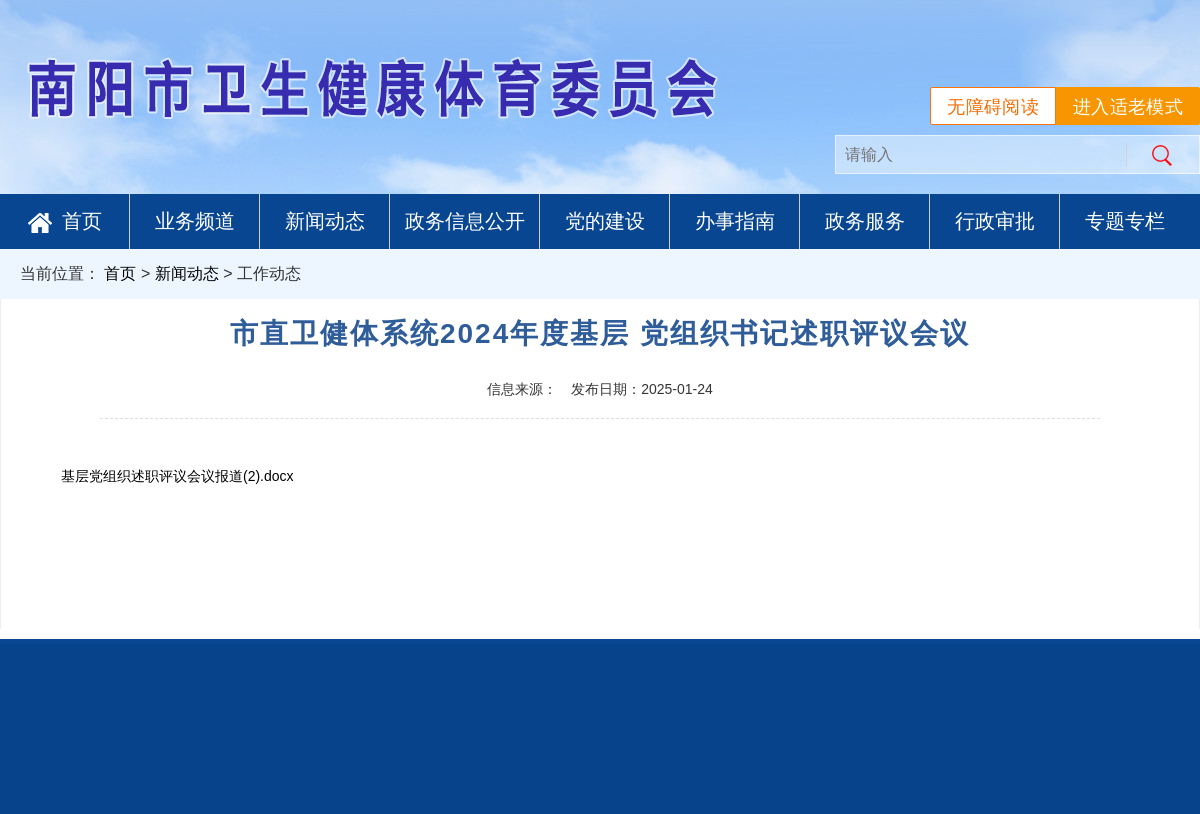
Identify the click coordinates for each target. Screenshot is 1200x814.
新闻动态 (325, 221)
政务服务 (865, 221)
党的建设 (605, 221)
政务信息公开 (465, 221)
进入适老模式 (1128, 107)
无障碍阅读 (993, 107)
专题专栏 (1125, 221)
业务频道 (195, 221)
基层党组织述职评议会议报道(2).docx (177, 476)
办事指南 (735, 221)
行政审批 (995, 221)
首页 (65, 221)
